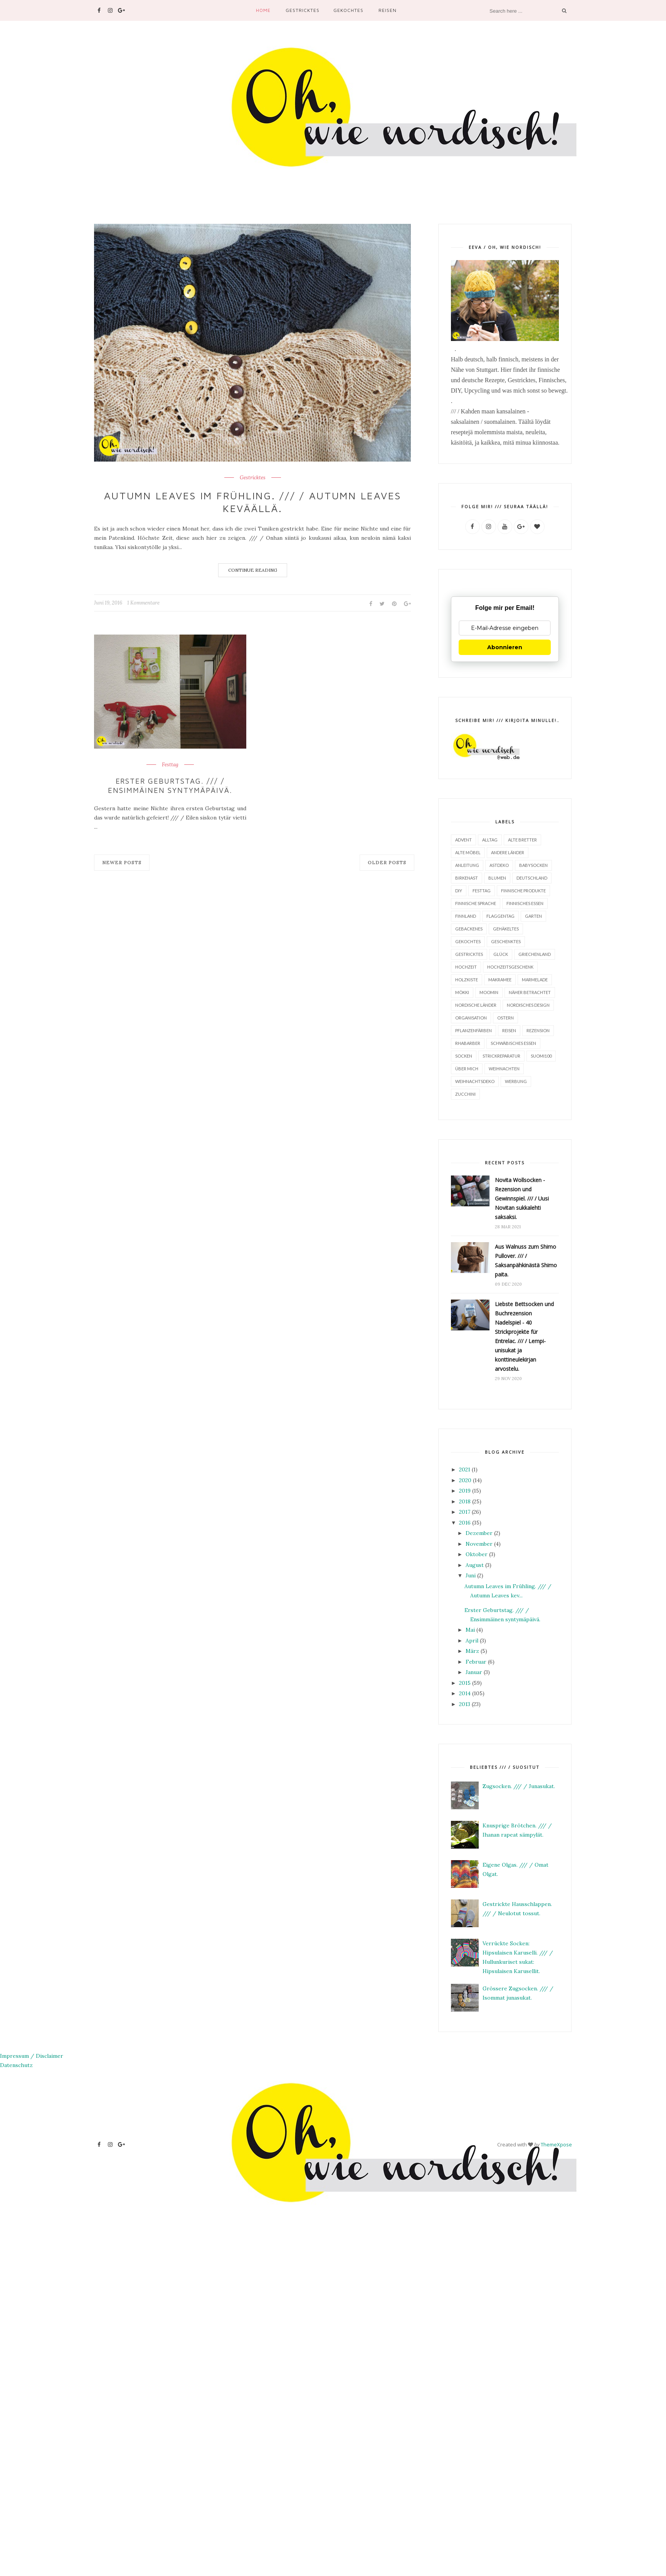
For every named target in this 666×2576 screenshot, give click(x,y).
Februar (476, 1661)
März (472, 1650)
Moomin (488, 991)
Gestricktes (303, 10)
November (479, 1543)
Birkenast (466, 877)
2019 (465, 1490)
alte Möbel (468, 852)
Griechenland (534, 953)
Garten (533, 915)
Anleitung (467, 864)
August (475, 1564)
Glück (500, 953)
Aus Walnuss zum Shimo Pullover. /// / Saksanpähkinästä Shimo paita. (526, 1260)
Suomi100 (541, 1055)
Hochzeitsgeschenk (510, 966)
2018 (465, 1501)
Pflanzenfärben (473, 1030)
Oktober (477, 1553)
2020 (465, 1479)
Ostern (505, 1017)
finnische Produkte (523, 890)
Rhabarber (467, 1042)
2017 (464, 1511)
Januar (474, 1671)
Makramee (499, 979)
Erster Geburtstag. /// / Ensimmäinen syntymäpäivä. (170, 785)
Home (263, 10)
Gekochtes (348, 10)
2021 (464, 1469)
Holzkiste (466, 979)
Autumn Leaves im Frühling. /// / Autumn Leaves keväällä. (252, 502)
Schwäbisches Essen (513, 1042)
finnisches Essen (524, 902)
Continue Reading (252, 570)
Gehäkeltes (506, 928)
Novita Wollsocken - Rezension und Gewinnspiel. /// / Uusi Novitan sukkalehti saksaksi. (522, 1198)
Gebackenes (469, 928)
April (472, 1640)
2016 (465, 1522)
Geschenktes (506, 941)
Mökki (462, 991)
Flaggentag (500, 915)
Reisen (387, 10)
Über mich (466, 1068)
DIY (458, 890)
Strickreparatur (501, 1055)
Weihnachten (504, 1068)
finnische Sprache (475, 902)
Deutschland (531, 877)
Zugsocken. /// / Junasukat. (519, 1785)
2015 (465, 1682)
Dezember (479, 1532)
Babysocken (533, 864)
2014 (465, 1692)
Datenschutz (16, 2064)
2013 (464, 1703)
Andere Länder (507, 852)
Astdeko (499, 864)
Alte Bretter (522, 839)
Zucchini (465, 1093)
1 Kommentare (143, 602)
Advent (463, 839)
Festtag (170, 765)
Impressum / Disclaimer (31, 2055)
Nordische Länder (475, 1004)
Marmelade (535, 979)
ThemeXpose (556, 2144)
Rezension (538, 1030)
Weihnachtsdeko (474, 1080)
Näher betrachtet (530, 991)
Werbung (516, 1080)
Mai (470, 1629)
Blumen (497, 877)
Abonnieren (504, 646)
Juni (471, 1575)
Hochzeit (466, 966)
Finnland (465, 915)
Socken (463, 1055)
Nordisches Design (528, 1004)
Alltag (490, 839)
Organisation (471, 1017)
